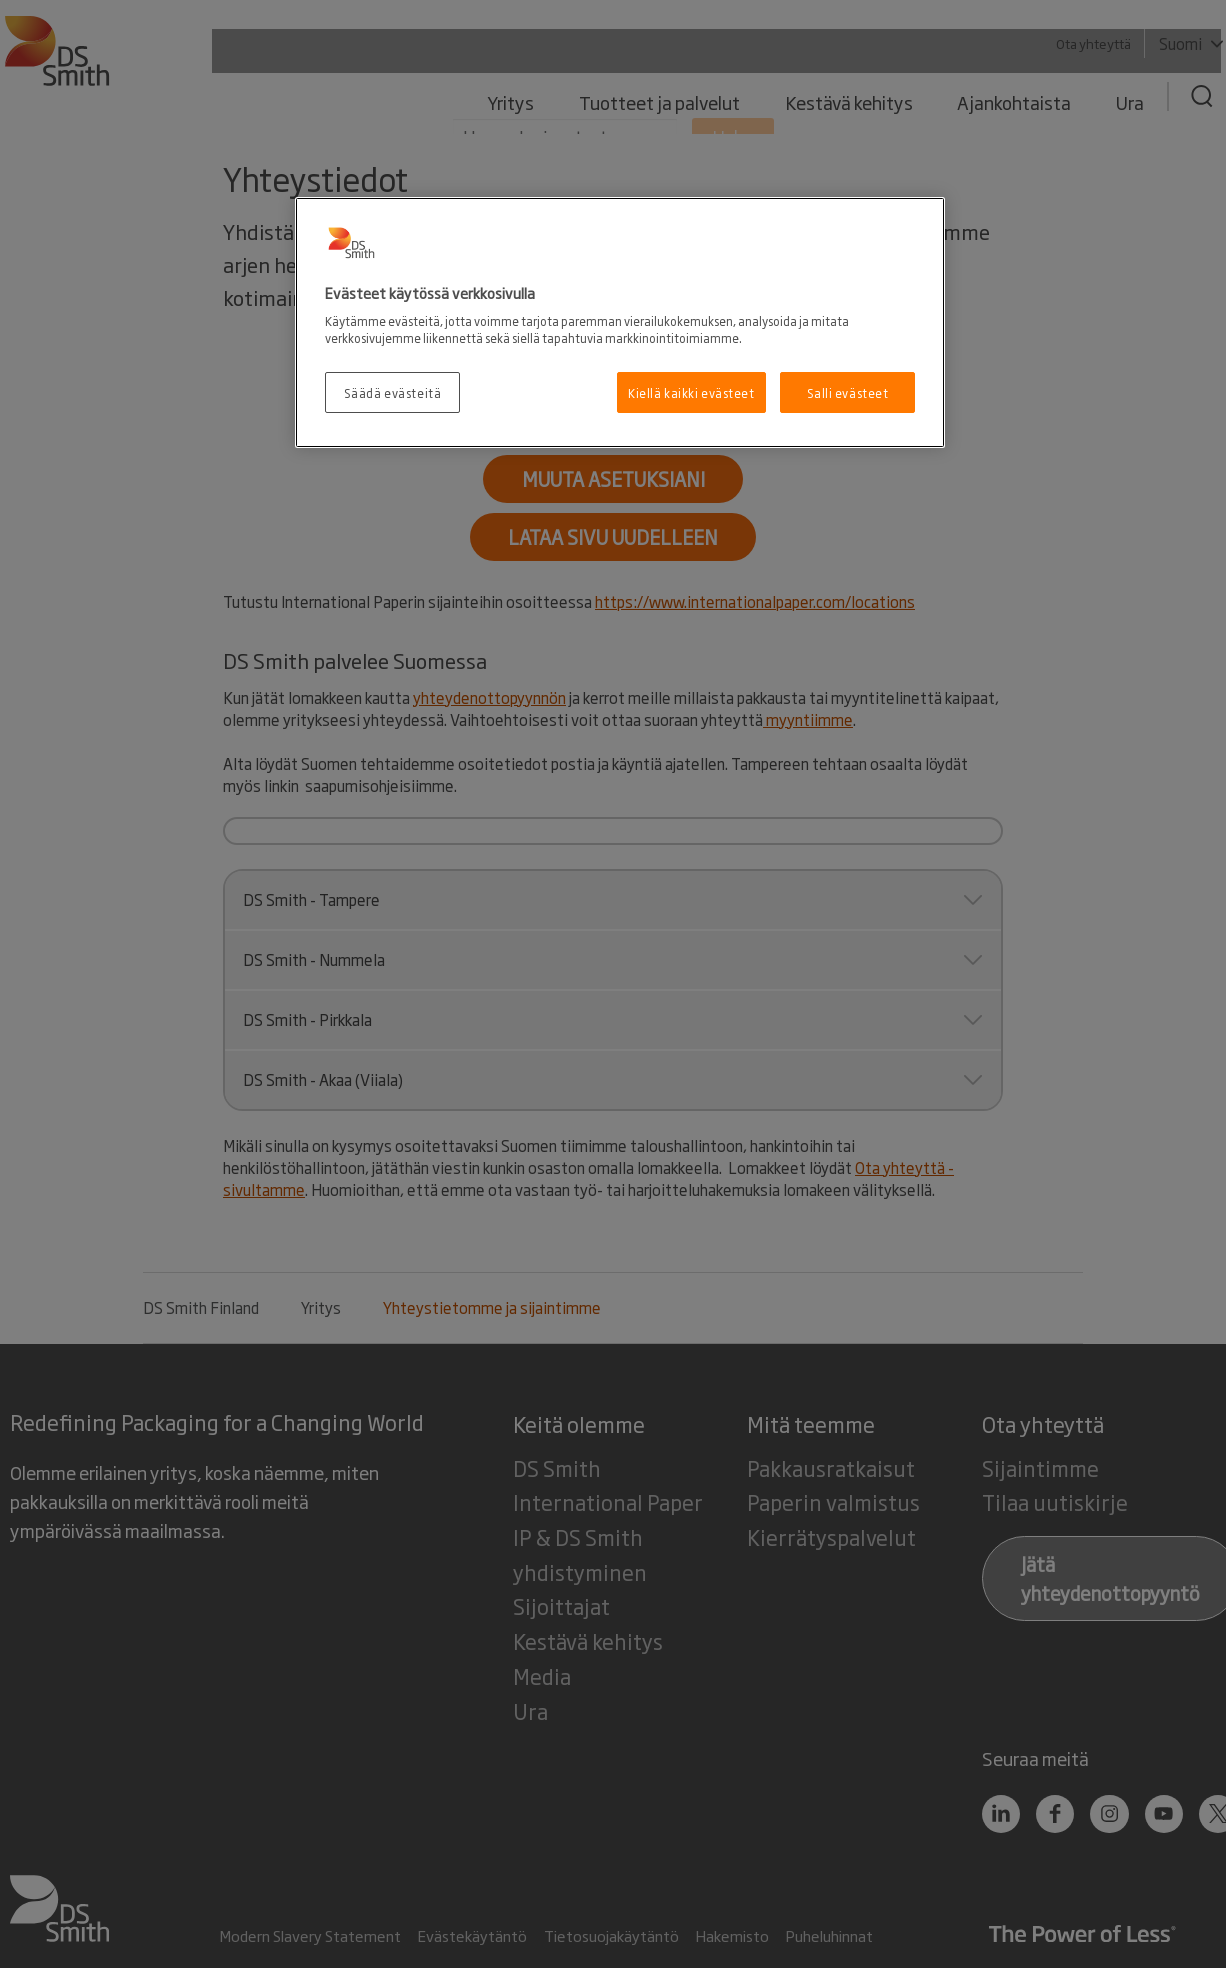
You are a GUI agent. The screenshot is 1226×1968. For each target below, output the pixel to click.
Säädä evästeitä (393, 392)
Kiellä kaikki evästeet (691, 392)
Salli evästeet (848, 392)
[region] (620, 323)
